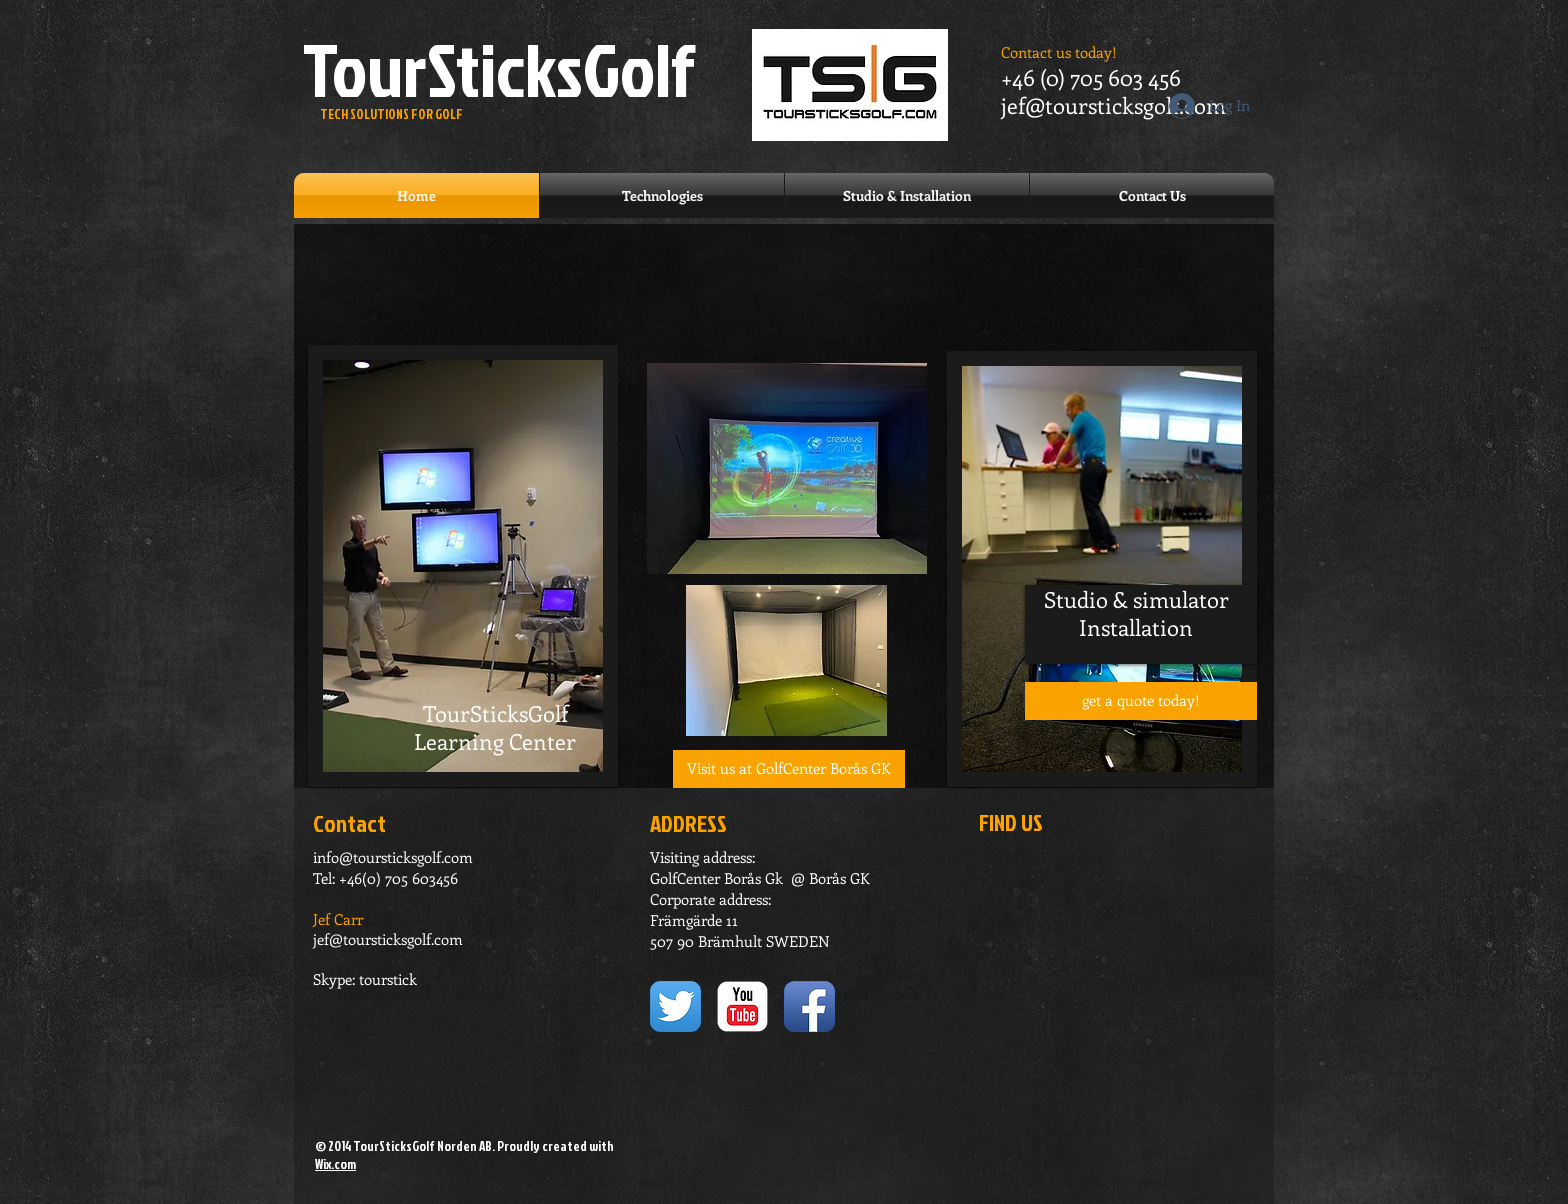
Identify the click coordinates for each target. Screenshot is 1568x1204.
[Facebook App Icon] (809, 1006)
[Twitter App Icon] (675, 1006)
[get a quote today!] (1141, 701)
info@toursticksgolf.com (393, 857)
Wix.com (335, 1164)
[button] (789, 769)
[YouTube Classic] (742, 1006)
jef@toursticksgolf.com (1113, 105)
